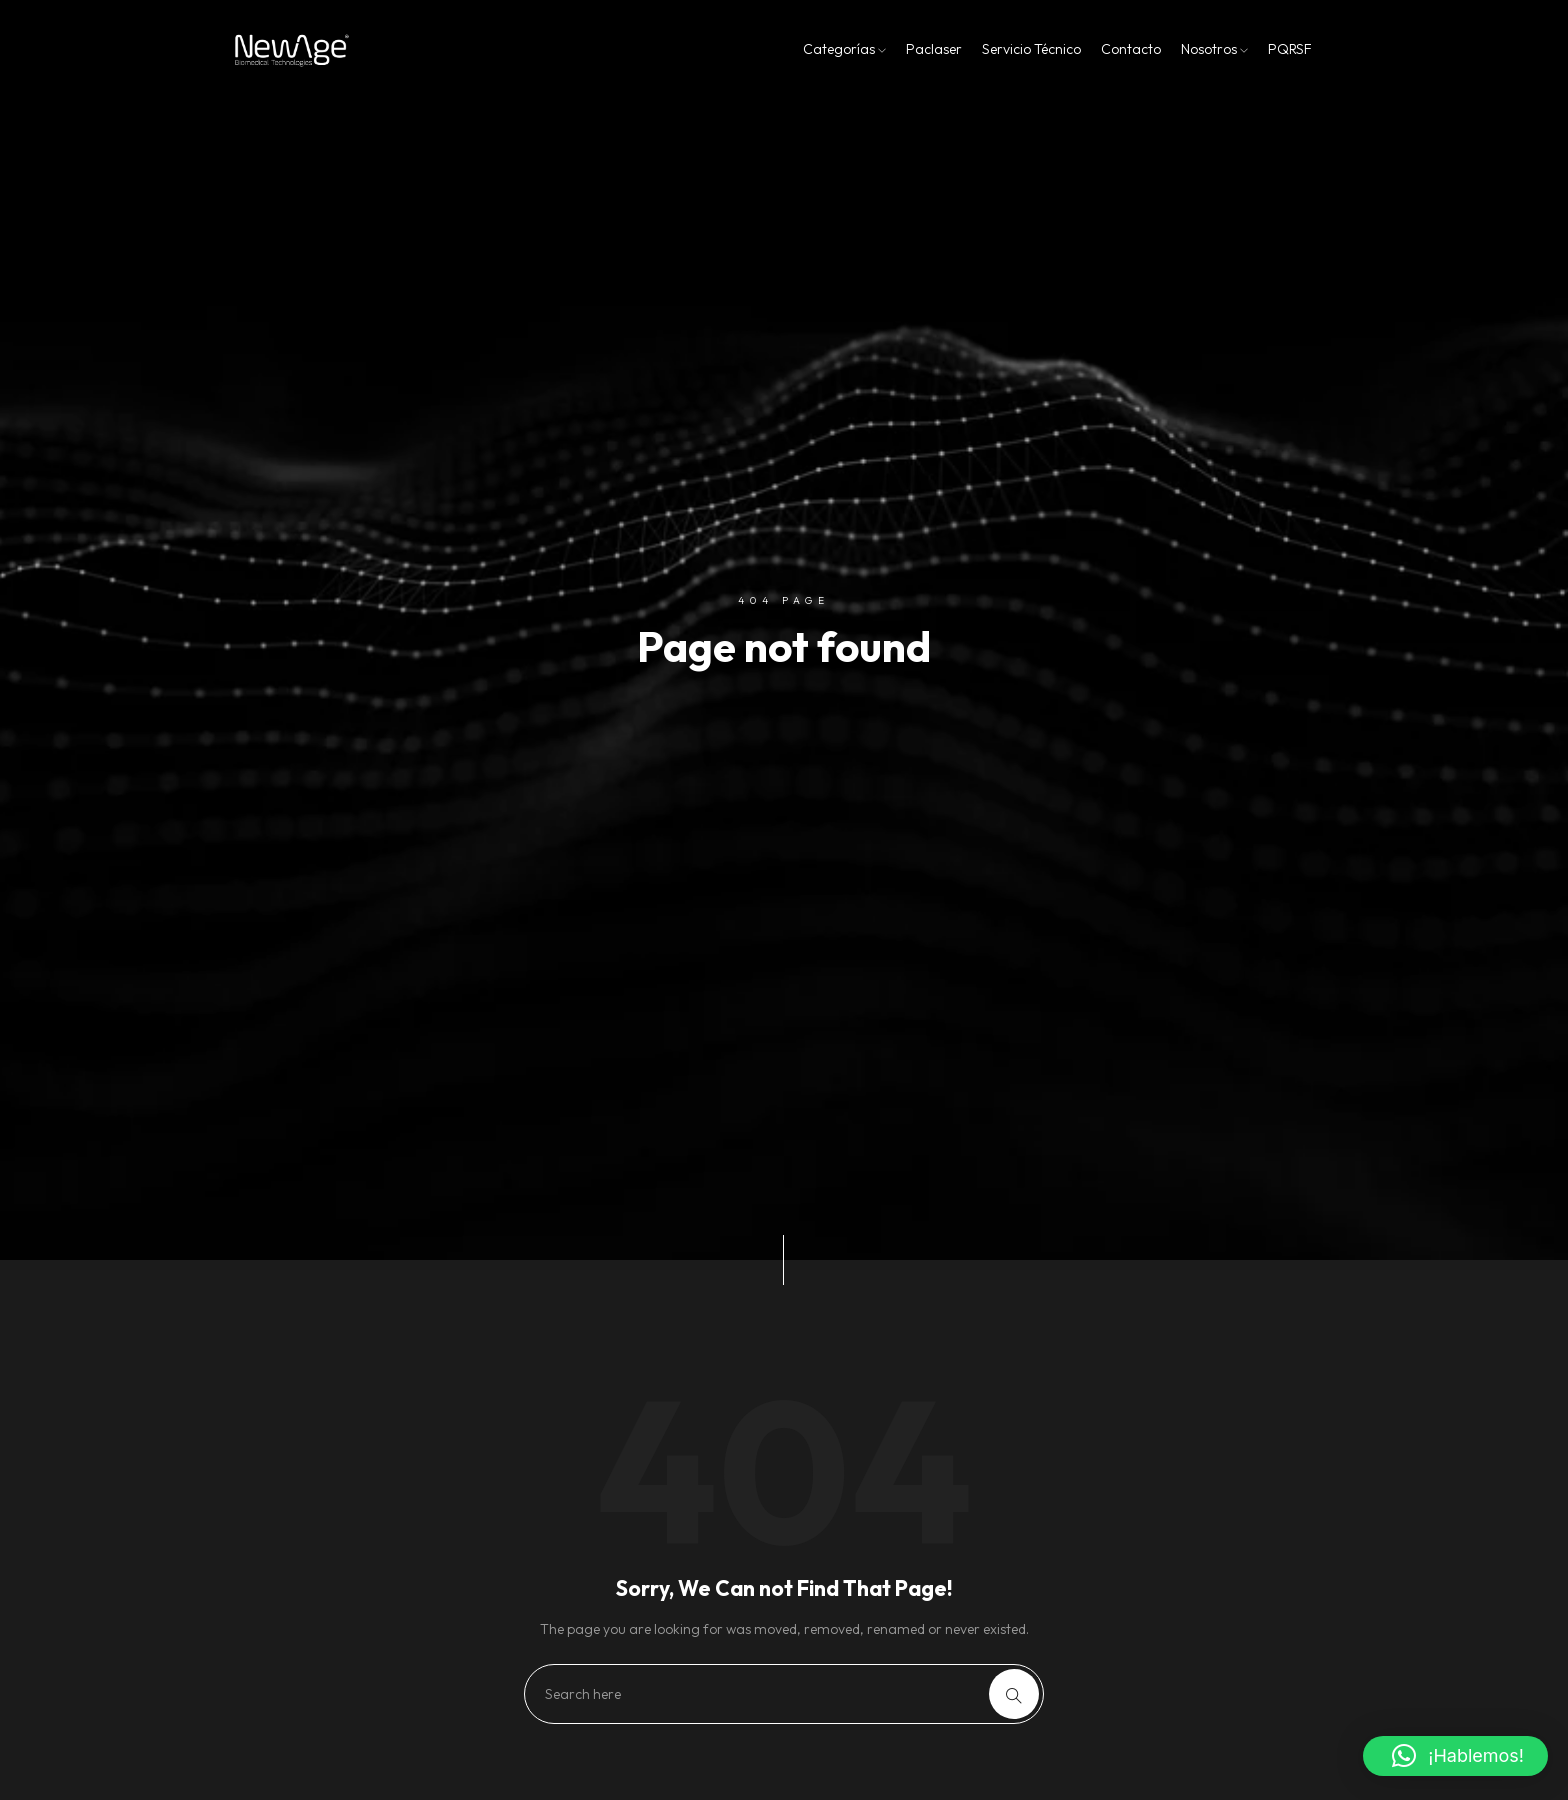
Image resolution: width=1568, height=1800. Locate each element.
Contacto (1131, 49)
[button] (1455, 1756)
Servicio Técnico (1031, 49)
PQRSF (1290, 49)
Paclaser (934, 49)
